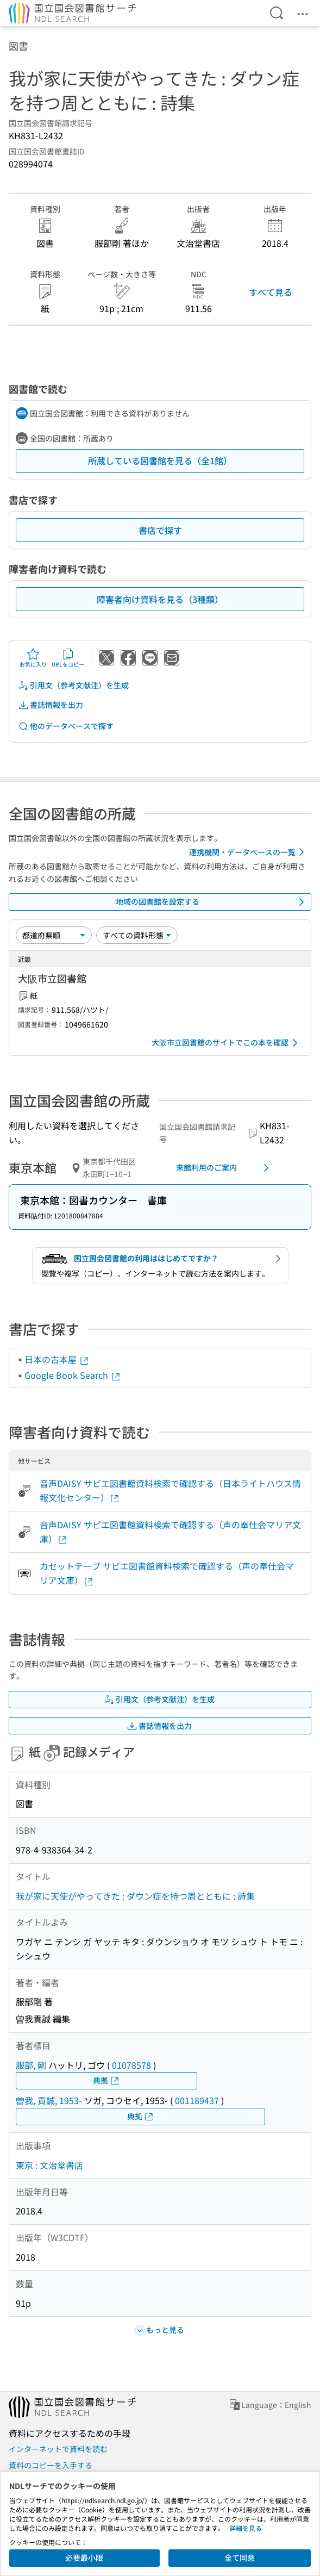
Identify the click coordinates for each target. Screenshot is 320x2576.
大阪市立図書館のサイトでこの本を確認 (227, 1042)
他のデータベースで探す (66, 726)
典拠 (106, 2080)
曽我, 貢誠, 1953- (49, 2100)
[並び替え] (54, 935)
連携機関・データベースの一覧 (248, 851)
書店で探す (160, 530)
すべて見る (270, 291)
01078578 (131, 2064)
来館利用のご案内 (224, 1167)
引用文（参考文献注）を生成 (73, 685)
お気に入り (33, 658)
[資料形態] (137, 935)
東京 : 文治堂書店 (49, 2164)
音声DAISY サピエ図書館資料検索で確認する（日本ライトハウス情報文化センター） (170, 1490)
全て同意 (239, 2557)
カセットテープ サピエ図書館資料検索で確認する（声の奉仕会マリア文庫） (167, 1572)
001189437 (197, 2100)
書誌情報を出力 (50, 705)
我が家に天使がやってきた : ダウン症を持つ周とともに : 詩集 (135, 1895)
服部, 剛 (31, 2064)
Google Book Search (72, 1375)
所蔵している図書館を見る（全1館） (160, 460)
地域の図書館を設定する (212, 902)
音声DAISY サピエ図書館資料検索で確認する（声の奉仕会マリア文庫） (170, 1531)
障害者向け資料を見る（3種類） (160, 599)
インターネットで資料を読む (58, 2448)
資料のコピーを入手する (50, 2465)
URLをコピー (68, 658)
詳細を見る (245, 2528)
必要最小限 (84, 2557)
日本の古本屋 (57, 1359)
